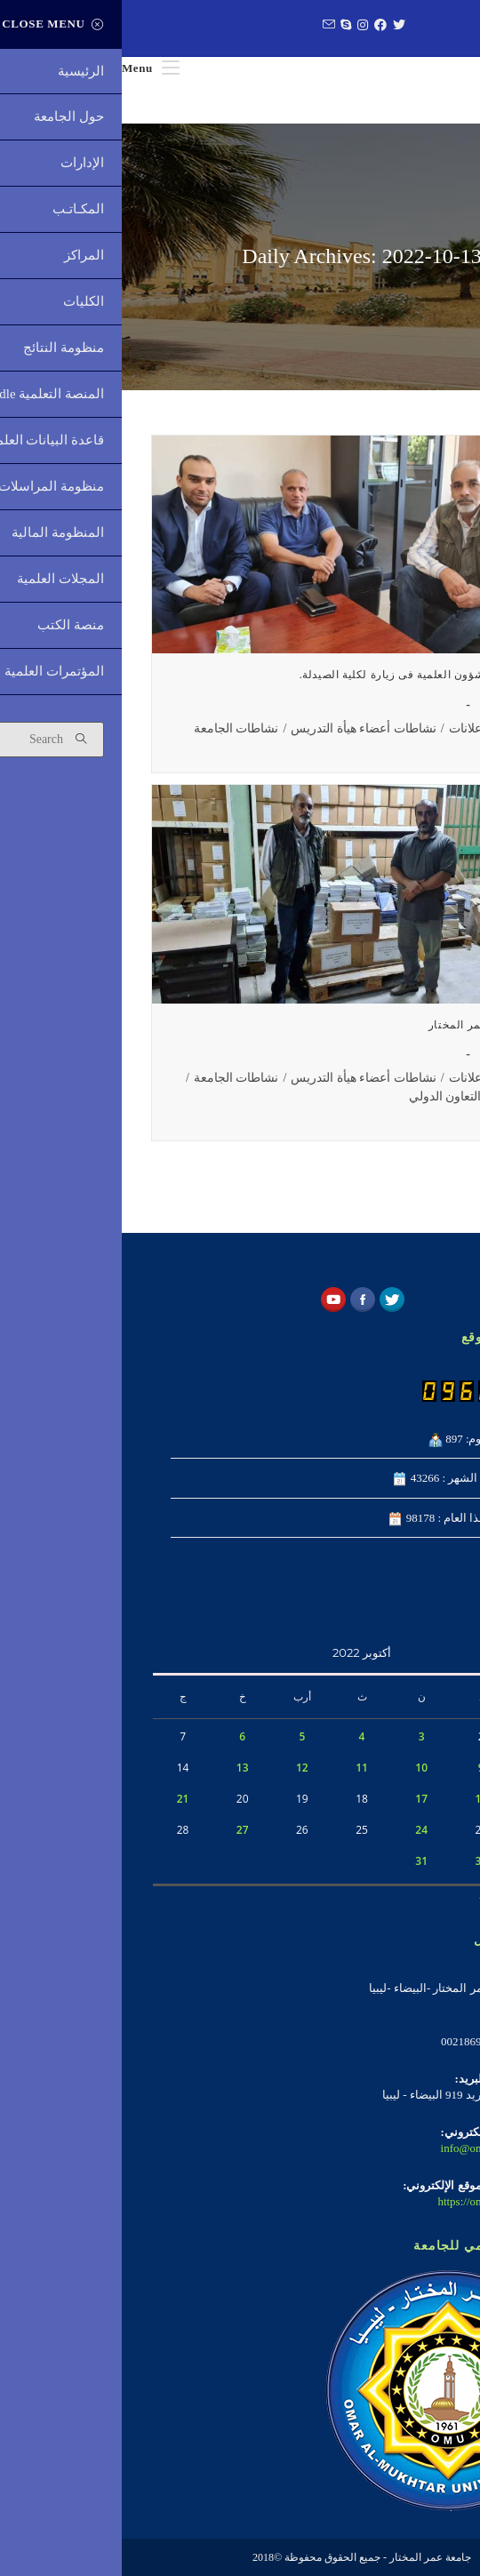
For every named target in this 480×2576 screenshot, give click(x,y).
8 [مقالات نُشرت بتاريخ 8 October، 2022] (419, 1767)
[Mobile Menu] (29, 68)
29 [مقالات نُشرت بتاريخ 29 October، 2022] (419, 1860)
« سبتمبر (427, 1896)
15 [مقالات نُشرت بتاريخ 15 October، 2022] (419, 1798)
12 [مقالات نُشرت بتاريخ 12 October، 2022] (180, 1767)
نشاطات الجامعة (114, 728)
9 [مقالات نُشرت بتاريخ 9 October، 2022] (359, 1767)
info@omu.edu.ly (359, 2148)
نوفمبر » (377, 1896)
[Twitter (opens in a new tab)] (275, 26)
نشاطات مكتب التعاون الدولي (363, 1096)
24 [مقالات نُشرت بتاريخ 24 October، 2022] (299, 1829)
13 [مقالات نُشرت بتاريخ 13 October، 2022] (121, 1767)
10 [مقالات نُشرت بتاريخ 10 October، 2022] (299, 1767)
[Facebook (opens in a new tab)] (256, 26)
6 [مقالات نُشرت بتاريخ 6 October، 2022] (120, 1736)
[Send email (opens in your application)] (204, 26)
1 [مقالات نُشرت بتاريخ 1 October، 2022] (419, 1736)
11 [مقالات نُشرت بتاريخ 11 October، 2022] (240, 1767)
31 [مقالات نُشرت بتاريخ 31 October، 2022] (299, 1860)
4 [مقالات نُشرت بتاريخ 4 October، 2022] (240, 1736)
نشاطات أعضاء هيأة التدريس (242, 728)
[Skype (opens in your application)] (221, 26)
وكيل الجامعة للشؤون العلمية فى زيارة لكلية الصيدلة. (308, 674)
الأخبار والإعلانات (369, 728)
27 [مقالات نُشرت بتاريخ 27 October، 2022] (121, 1829)
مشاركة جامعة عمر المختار (372, 1025)
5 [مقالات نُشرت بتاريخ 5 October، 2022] (180, 1736)
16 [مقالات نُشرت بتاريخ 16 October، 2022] (359, 1798)
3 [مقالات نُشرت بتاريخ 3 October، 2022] (300, 1736)
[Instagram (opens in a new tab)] (238, 26)
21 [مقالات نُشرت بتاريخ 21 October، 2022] (61, 1798)
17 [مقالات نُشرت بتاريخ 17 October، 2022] (299, 1798)
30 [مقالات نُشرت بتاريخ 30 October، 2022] (359, 1860)
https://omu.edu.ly (358, 2201)
